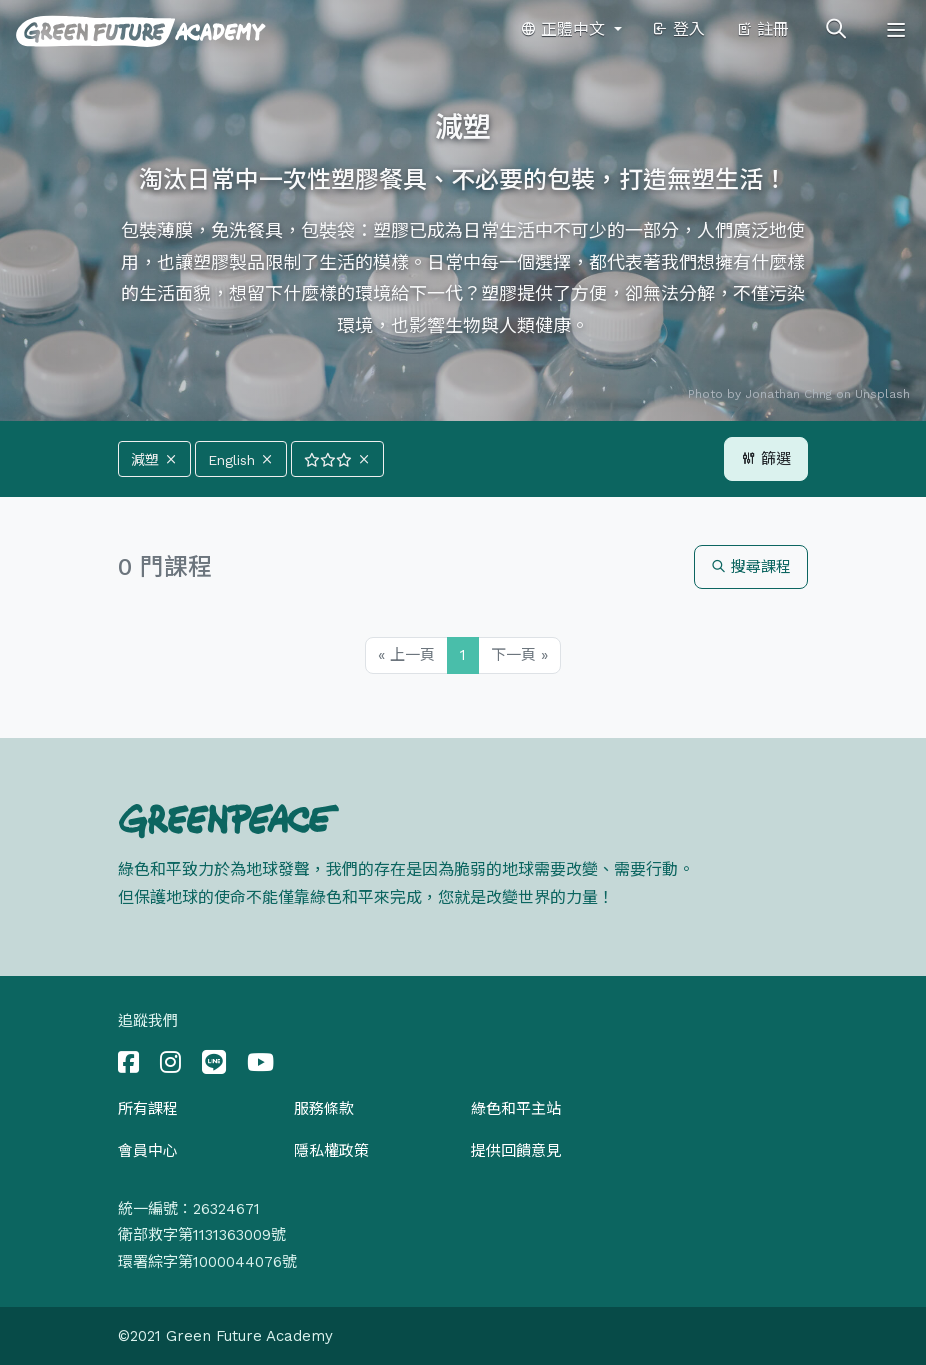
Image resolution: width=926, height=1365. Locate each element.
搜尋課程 (751, 567)
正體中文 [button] (565, 29)
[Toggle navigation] (896, 30)
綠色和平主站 (516, 1109)
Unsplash (882, 394)
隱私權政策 (331, 1151)
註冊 (762, 29)
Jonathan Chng (788, 394)
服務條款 (324, 1109)
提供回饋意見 (516, 1151)
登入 (678, 29)
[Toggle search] (836, 30)
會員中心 (148, 1151)
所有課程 (148, 1109)
